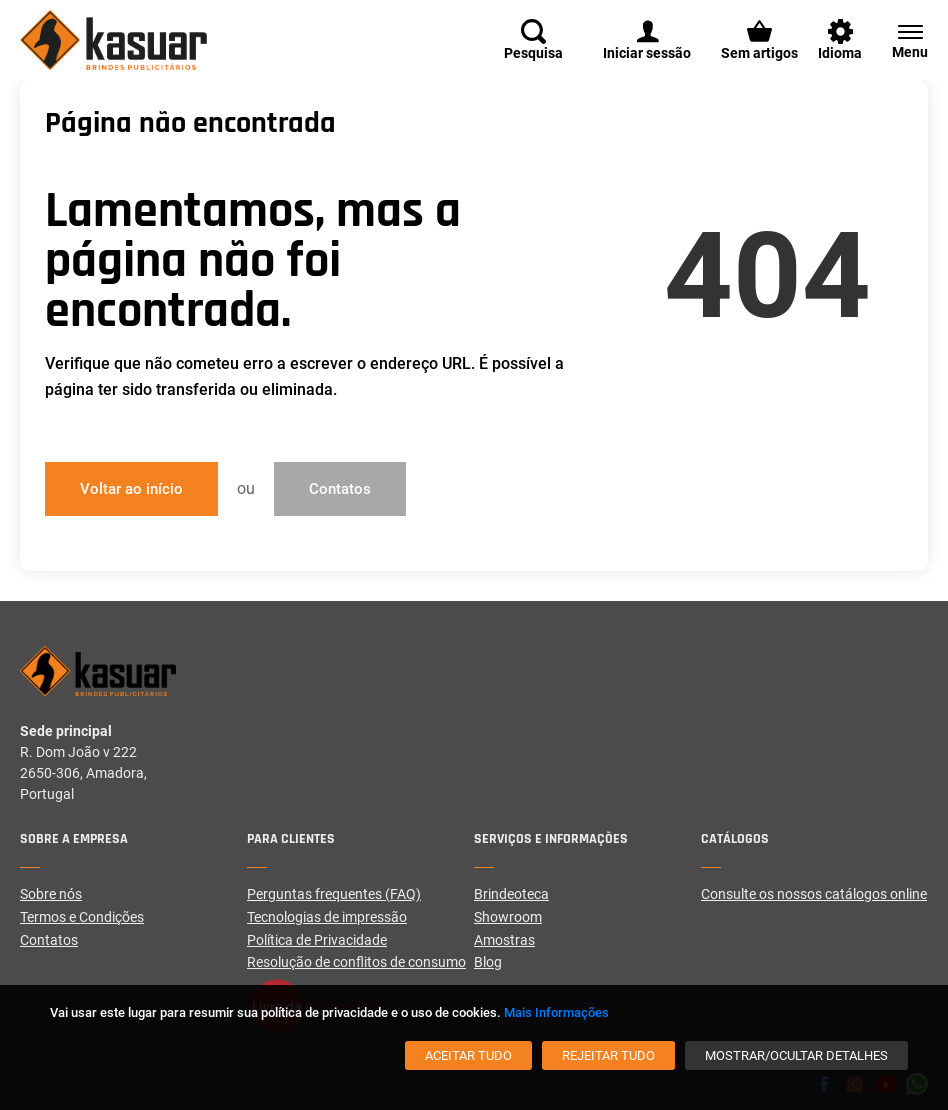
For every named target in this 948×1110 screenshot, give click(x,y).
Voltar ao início (131, 489)
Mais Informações (556, 1012)
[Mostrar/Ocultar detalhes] (796, 1055)
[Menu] (900, 40)
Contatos (340, 489)
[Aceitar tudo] (468, 1055)
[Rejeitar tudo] (608, 1055)
